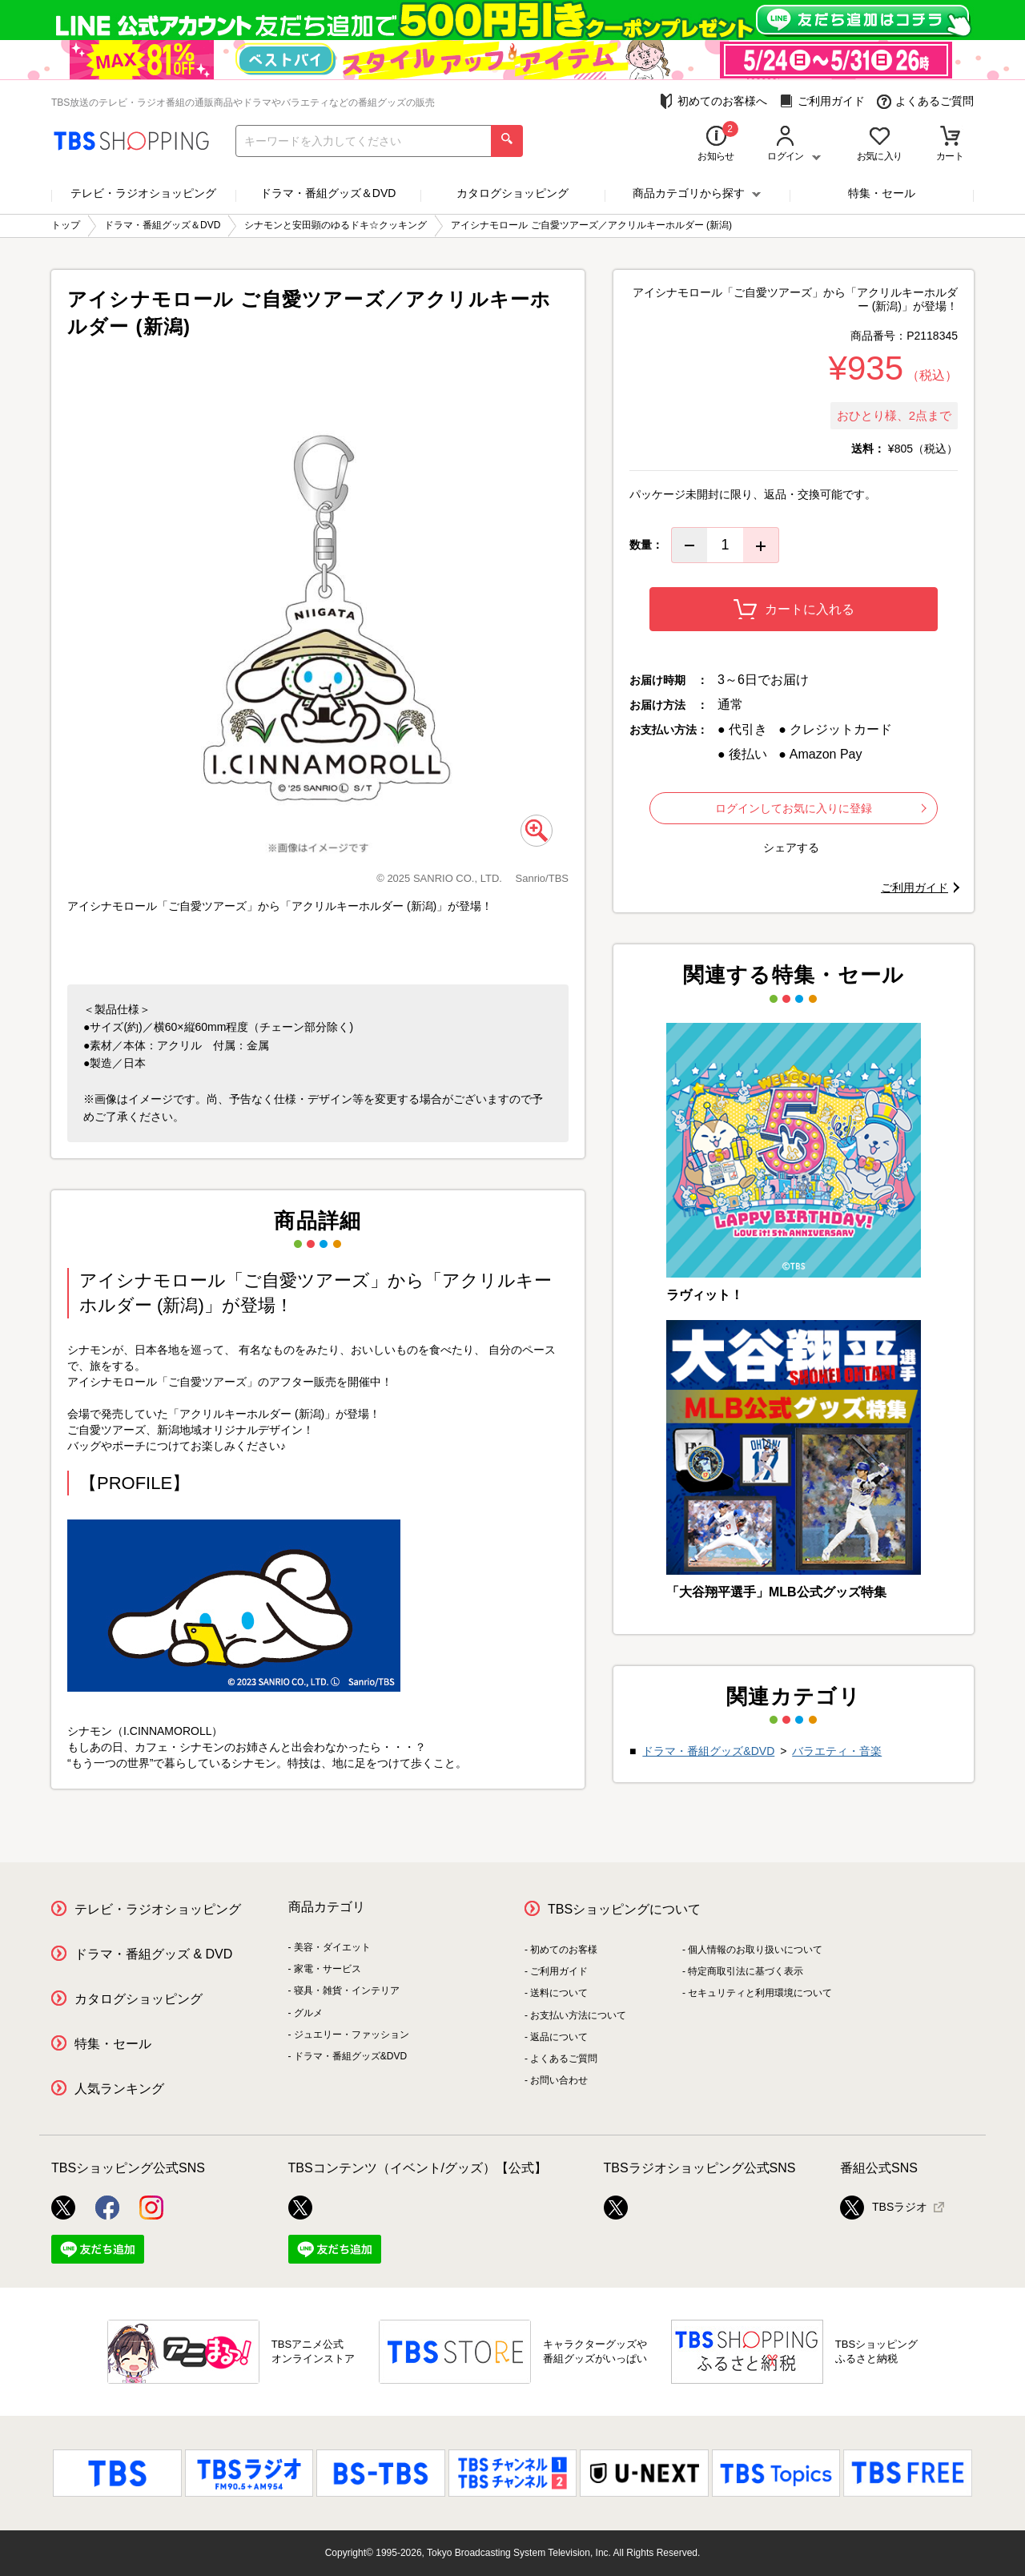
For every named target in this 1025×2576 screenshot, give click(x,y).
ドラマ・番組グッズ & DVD (153, 1954)
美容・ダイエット (332, 1947)
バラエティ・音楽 (837, 1751)
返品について (559, 2037)
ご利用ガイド (822, 101)
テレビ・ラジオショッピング (143, 193)
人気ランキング (119, 2088)
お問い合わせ (559, 2080)
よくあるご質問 (925, 101)
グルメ (308, 2013)
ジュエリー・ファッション (351, 2034)
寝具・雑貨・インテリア (347, 1990)
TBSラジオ (883, 2208)
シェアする (791, 847)
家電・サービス (327, 1968)
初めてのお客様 (563, 1949)
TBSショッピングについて (624, 1909)
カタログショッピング (512, 193)
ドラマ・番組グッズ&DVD (708, 1751)
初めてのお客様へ (713, 101)
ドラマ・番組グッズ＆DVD (328, 193)
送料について (559, 1992)
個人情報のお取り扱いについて (755, 1949)
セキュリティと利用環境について (760, 1992)
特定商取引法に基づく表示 (745, 1971)
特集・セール (881, 193)
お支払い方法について (578, 2015)
